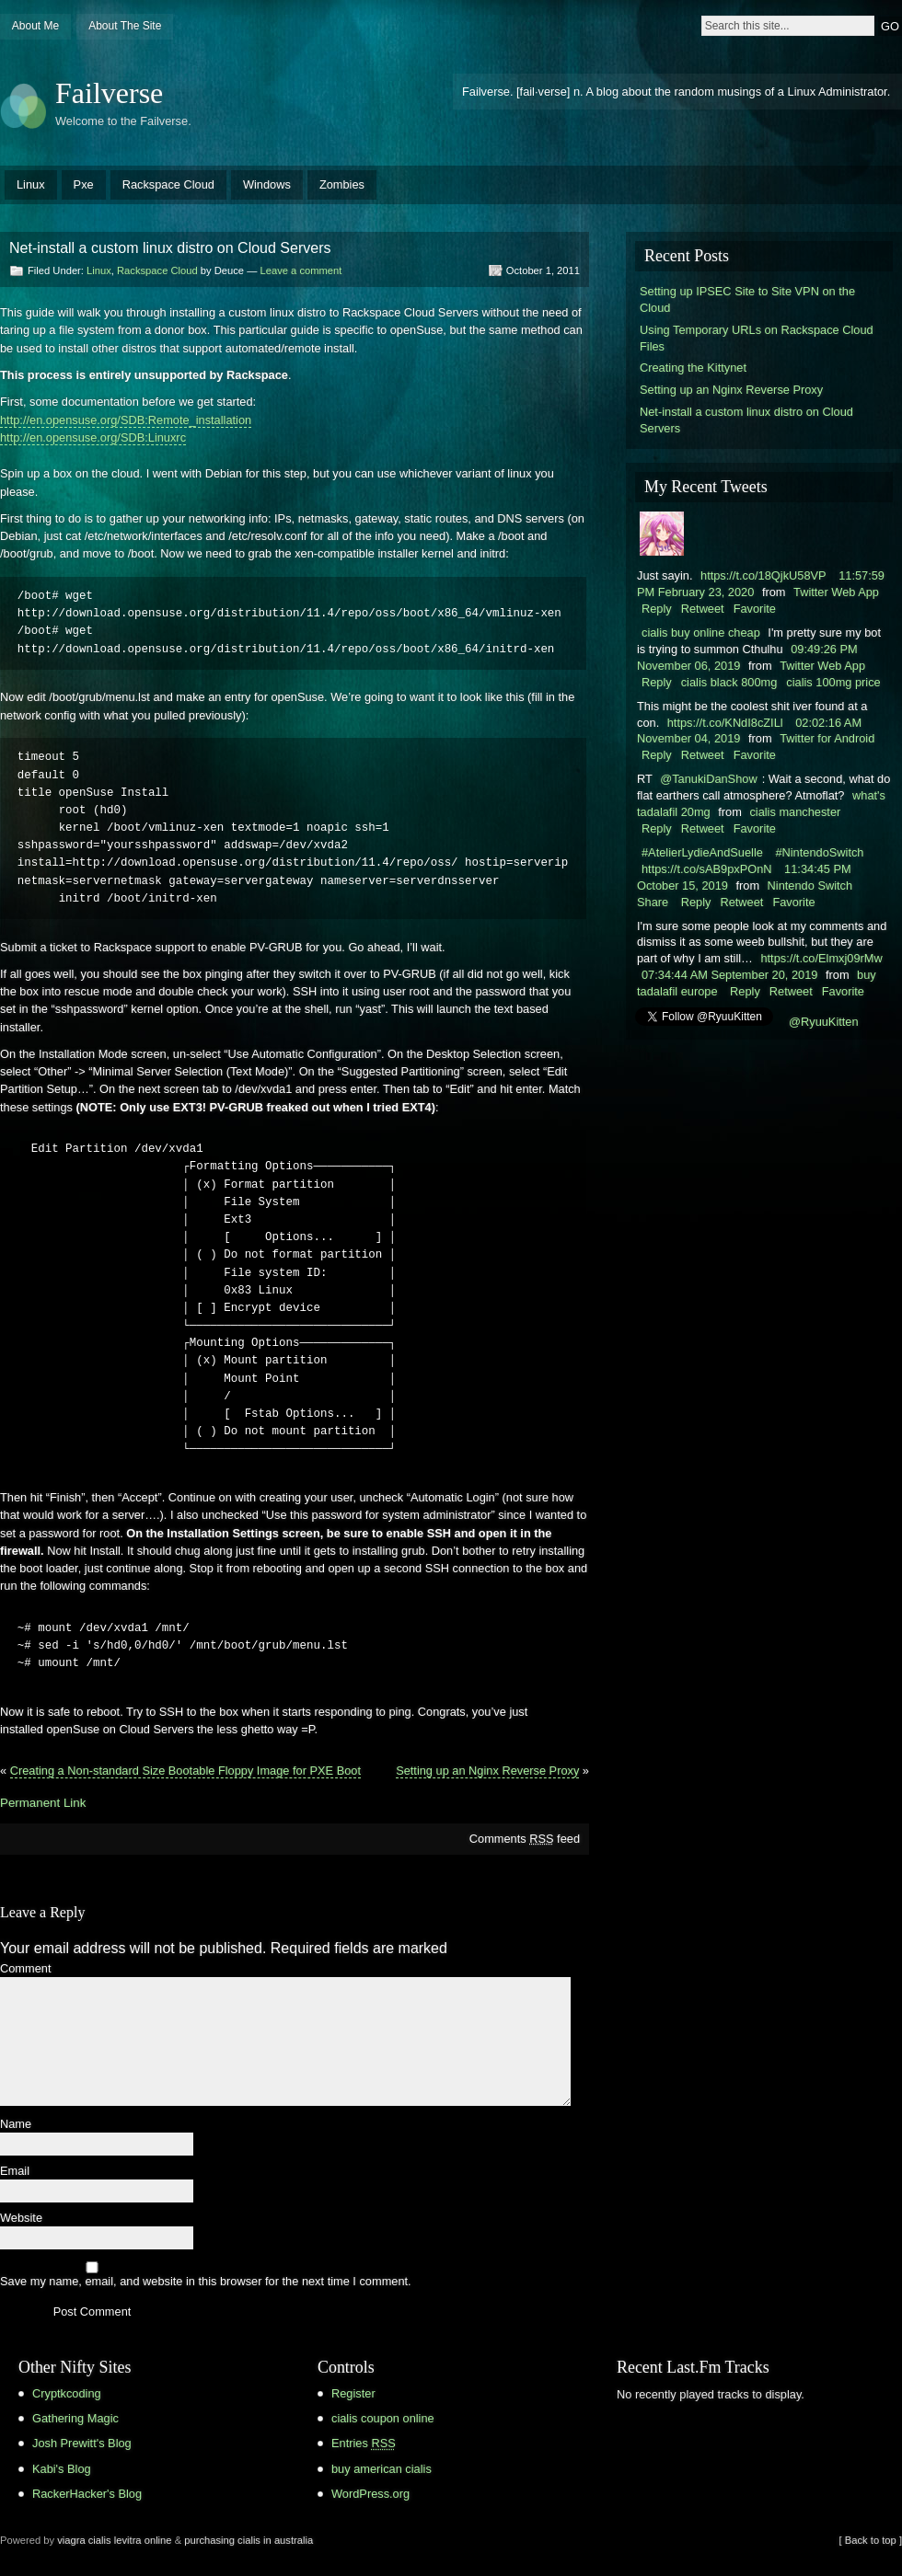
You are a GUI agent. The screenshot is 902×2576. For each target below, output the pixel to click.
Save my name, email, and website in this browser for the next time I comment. (205, 2282)
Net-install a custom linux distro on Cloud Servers (746, 420)
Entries (363, 2443)
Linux (31, 184)
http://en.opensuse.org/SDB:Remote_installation (125, 420)
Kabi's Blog (61, 2469)
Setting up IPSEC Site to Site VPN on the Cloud (747, 299)
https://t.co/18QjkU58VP (763, 575)
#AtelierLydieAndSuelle (702, 852)
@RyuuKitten (824, 1022)
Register (353, 2393)
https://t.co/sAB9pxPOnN (707, 869)
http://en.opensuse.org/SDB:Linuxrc (93, 437)
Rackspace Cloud (168, 184)
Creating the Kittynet (693, 367)
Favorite (755, 608)
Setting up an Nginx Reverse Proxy (487, 1770)
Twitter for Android (827, 738)
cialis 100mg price (833, 682)
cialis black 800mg (729, 682)
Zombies (341, 184)
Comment (25, 1969)
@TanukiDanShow (708, 779)
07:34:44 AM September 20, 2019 (729, 975)
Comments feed (524, 1839)
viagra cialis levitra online (114, 2540)
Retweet (702, 608)
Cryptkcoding (66, 2393)
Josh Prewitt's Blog (82, 2443)
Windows (267, 184)
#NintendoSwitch (819, 852)
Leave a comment (300, 270)
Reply (657, 608)
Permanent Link (43, 1803)
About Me (35, 25)
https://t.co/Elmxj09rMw (821, 958)
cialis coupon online (382, 2418)
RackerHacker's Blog (87, 2494)
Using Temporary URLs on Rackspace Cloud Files (756, 338)
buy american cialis (381, 2469)
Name (15, 2125)
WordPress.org (370, 2494)
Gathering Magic (75, 2418)
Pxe (84, 184)
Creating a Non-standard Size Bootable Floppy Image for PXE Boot (185, 1770)
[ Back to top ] (870, 2540)
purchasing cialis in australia (248, 2540)
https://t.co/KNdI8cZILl (725, 723)
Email (14, 2172)
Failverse (109, 92)
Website (21, 2219)
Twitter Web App (836, 592)
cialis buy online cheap (701, 632)
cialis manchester (794, 812)
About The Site (124, 25)
